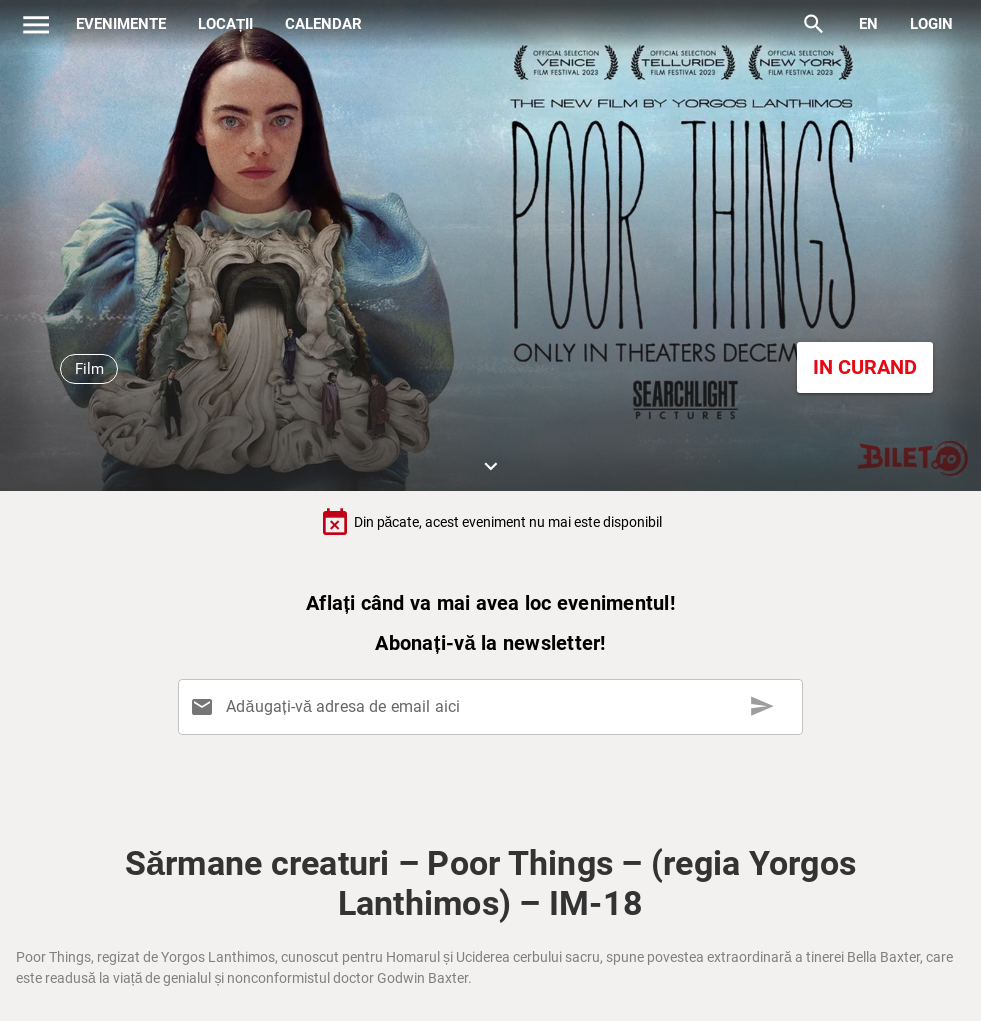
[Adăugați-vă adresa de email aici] (494, 707)
